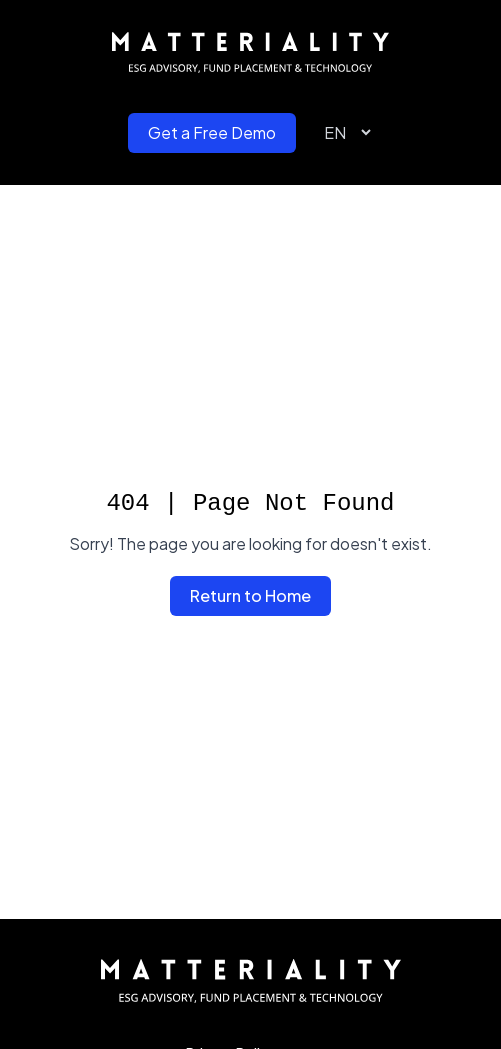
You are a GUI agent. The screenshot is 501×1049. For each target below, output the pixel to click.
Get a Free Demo (212, 132)
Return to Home (250, 595)
